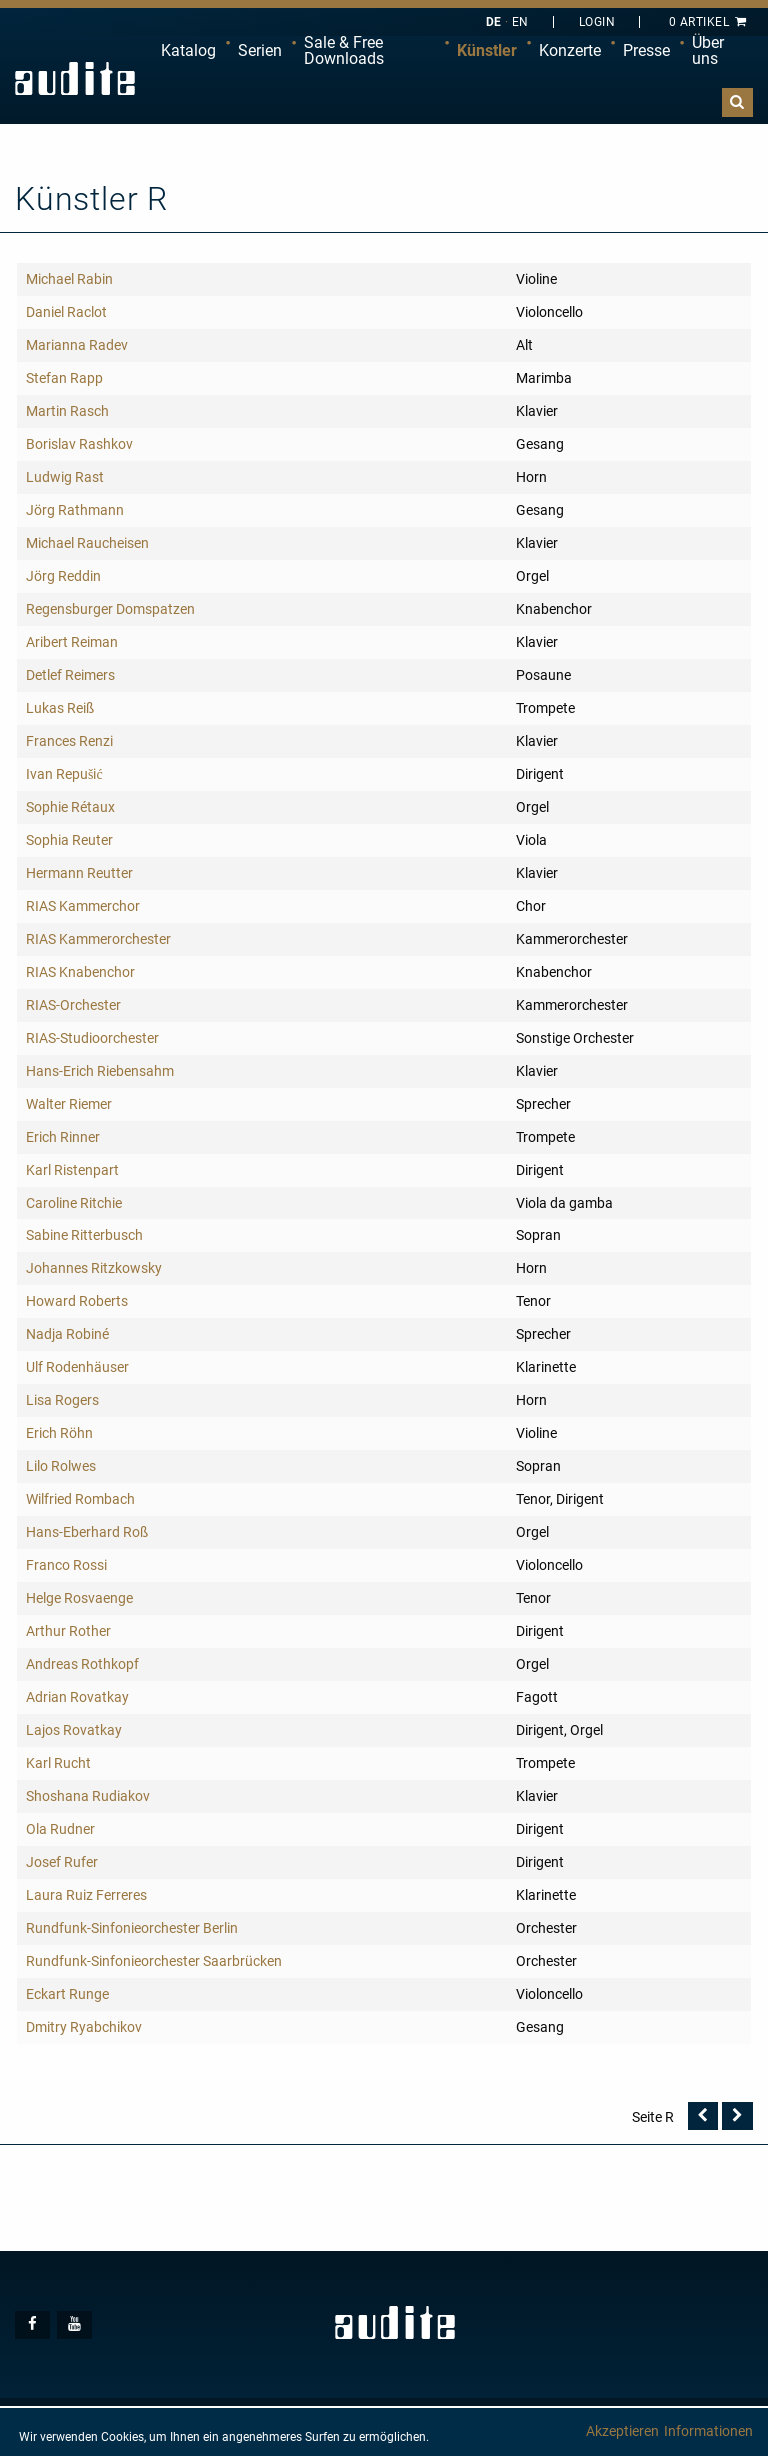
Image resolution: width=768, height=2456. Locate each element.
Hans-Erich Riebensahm (100, 1071)
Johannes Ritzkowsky (94, 1268)
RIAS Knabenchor (80, 972)
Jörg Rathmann (75, 510)
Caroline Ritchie (74, 1203)
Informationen (708, 2431)
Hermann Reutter (79, 873)
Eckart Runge (67, 1994)
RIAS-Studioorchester (92, 1038)
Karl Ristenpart (72, 1170)
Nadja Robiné (67, 1334)
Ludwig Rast (65, 477)
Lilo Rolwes (61, 1466)
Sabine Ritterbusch (84, 1235)
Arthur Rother (68, 1631)
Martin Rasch (67, 411)
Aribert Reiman (72, 642)
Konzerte (570, 50)
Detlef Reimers (70, 675)
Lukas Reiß (60, 708)
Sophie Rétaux (70, 807)
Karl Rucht (58, 1763)
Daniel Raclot (66, 312)
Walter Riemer (69, 1104)
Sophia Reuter (69, 840)
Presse (646, 50)
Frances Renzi (69, 741)
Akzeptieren (622, 2431)
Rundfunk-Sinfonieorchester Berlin (132, 1928)
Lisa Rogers (62, 1400)
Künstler (487, 50)
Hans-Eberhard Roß (87, 1532)
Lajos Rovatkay (74, 1730)
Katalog (188, 50)
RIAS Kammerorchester (98, 939)
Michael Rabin (69, 279)
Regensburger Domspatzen (110, 609)
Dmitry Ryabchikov (84, 2027)
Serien (260, 50)
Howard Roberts (77, 1301)
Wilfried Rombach (80, 1499)
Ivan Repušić (64, 774)
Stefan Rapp (64, 378)
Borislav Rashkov (79, 444)
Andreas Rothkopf (82, 1664)
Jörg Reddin (63, 576)
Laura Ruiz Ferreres (86, 1895)
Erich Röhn (59, 1433)
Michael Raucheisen (87, 543)
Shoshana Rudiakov (88, 1796)
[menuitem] (188, 51)
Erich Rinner (63, 1137)
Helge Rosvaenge (79, 1598)
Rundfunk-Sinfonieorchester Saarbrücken (154, 1961)
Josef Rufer (62, 1862)
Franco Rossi (66, 1565)
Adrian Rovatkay (77, 1697)
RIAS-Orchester (73, 1005)
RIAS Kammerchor (83, 906)
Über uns (708, 50)
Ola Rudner (60, 1829)
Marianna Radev (77, 345)
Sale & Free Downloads (344, 50)
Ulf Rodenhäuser (77, 1367)
